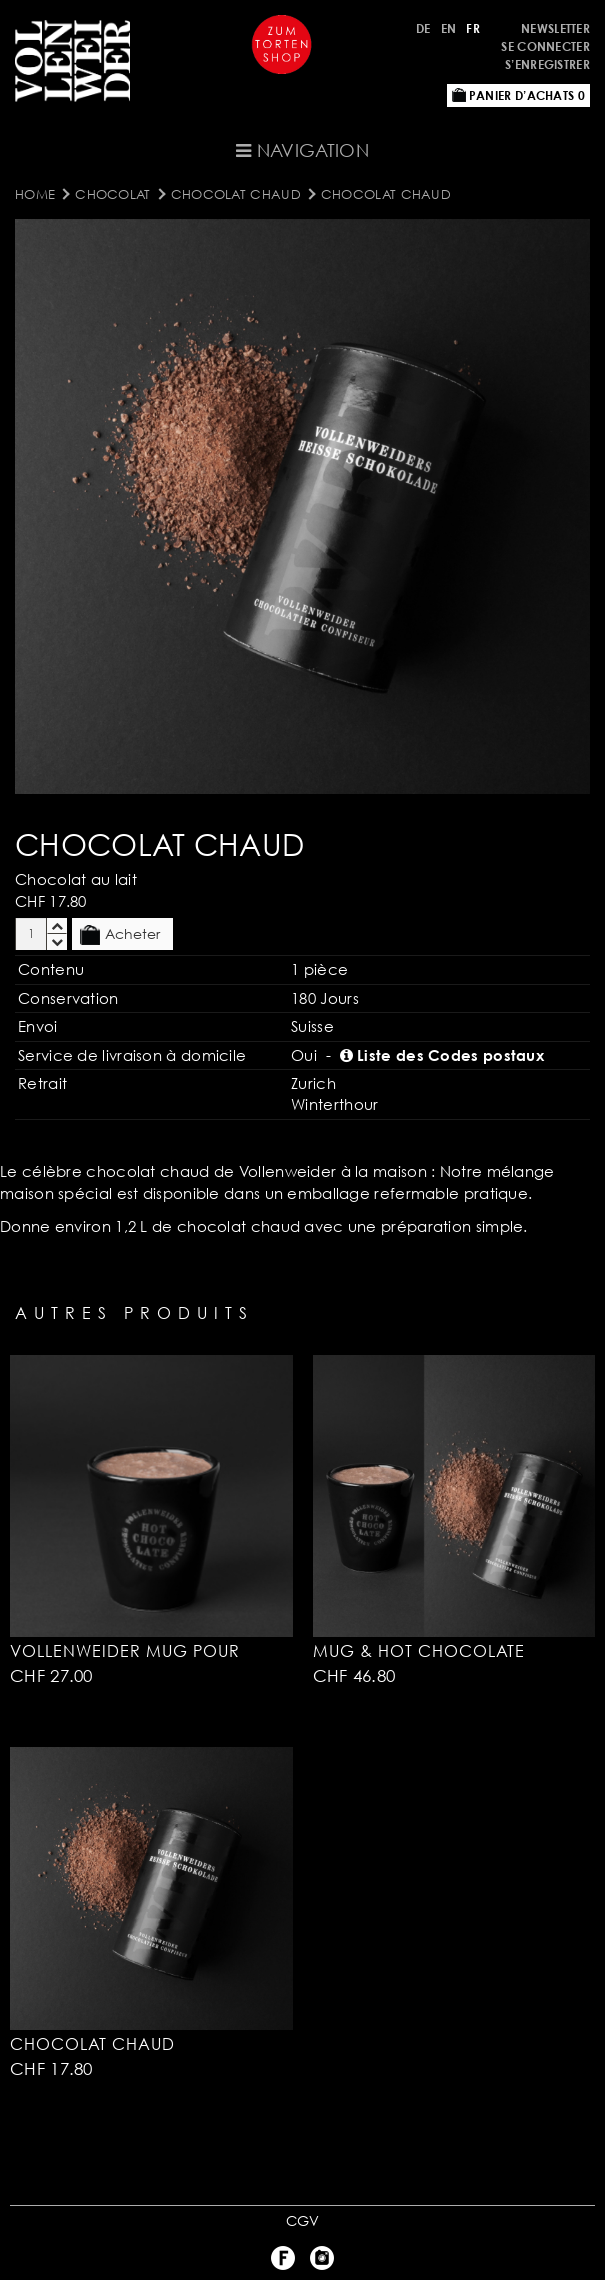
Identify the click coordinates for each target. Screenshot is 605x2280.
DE (423, 28)
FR (473, 28)
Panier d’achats (518, 95)
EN (449, 28)
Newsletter (555, 28)
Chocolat (112, 194)
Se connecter (545, 46)
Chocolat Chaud (236, 194)
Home (35, 194)
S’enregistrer (547, 64)
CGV (303, 2220)
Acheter (120, 935)
